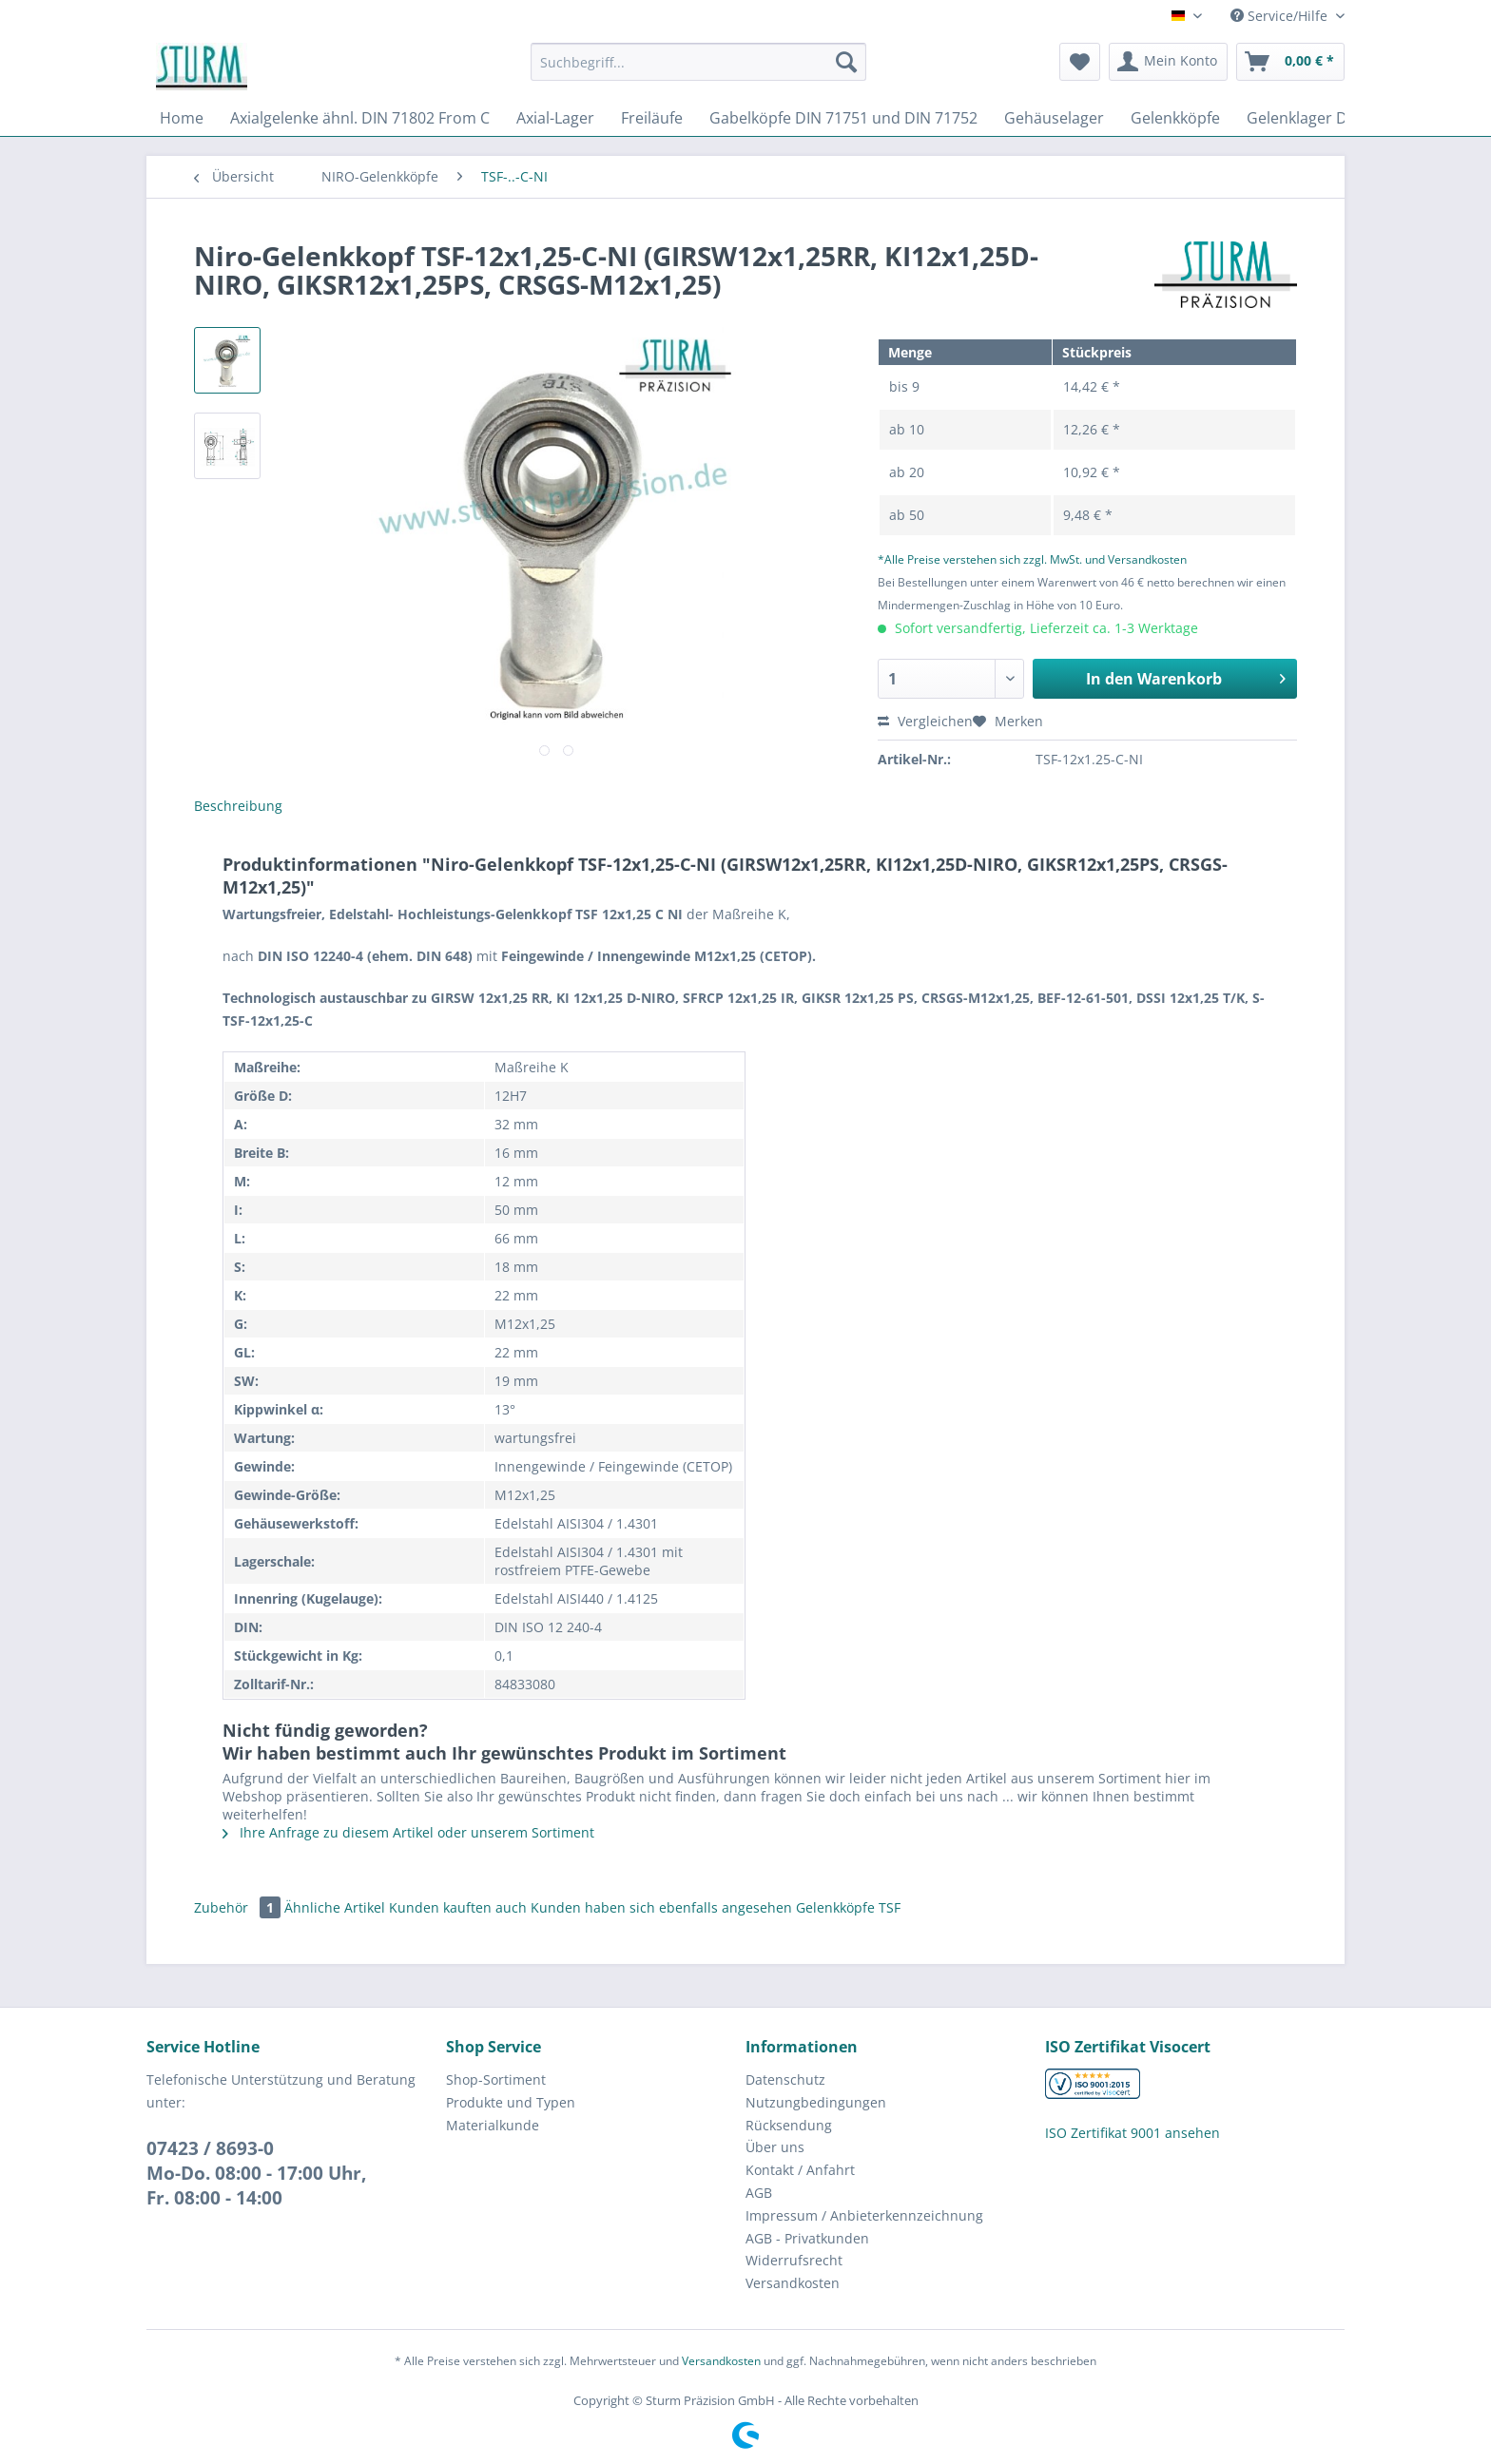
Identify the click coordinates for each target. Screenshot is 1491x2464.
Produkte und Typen (510, 2102)
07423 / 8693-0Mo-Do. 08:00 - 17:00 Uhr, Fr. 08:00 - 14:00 (256, 2173)
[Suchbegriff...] (698, 62)
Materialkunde (492, 2125)
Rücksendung (789, 2125)
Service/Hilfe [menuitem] (1280, 16)
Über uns (775, 2147)
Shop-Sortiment (496, 2079)
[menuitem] (698, 71)
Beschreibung (238, 806)
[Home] (181, 118)
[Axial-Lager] (555, 118)
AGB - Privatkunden (807, 2238)
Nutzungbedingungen (816, 2102)
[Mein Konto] (1168, 62)
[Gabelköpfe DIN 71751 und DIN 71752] (843, 118)
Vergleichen (925, 721)
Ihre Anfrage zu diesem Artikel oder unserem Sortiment (408, 1832)
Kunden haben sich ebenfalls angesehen (661, 1907)
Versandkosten (793, 2283)
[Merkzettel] (1079, 62)
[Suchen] (846, 62)
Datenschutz (785, 2079)
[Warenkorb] (1290, 62)
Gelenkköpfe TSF (848, 1907)
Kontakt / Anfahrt (800, 2170)
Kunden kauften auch (458, 1907)
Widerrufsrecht (794, 2260)
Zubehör (239, 1907)
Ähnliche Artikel (334, 1907)
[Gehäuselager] (1054, 118)
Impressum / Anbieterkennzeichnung (864, 2215)
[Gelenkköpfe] (1175, 118)
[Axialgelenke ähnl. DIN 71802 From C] (360, 118)
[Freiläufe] (652, 118)
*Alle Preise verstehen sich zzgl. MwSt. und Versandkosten (1032, 559)
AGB (759, 2193)
